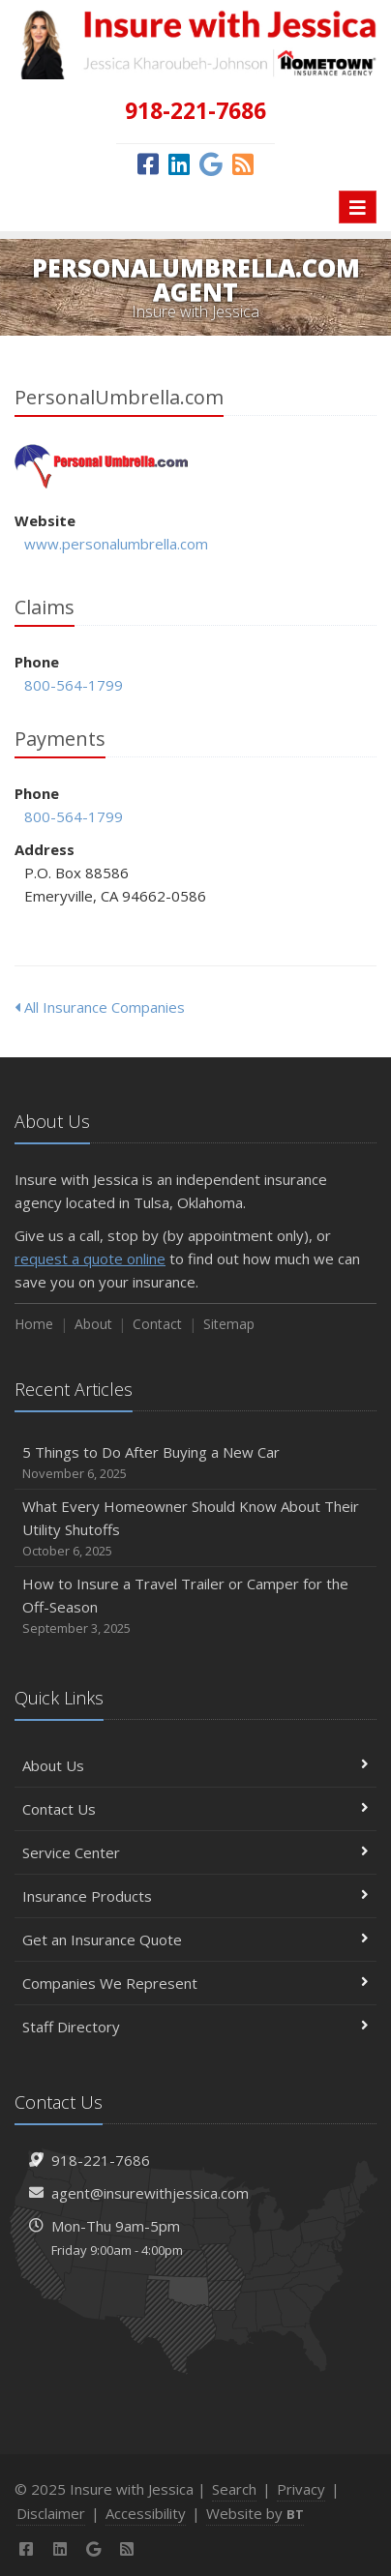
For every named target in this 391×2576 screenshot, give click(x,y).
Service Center (195, 1852)
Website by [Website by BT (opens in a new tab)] (255, 2513)
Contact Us (195, 1809)
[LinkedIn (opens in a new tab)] (179, 163)
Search (234, 2489)
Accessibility (145, 2513)
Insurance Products (195, 1896)
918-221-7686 (100, 2160)
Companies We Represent (195, 1983)
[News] (243, 163)
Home (34, 1324)
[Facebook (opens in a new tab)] (148, 163)
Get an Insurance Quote (195, 1939)
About (93, 1324)
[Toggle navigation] (357, 207)
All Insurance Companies (100, 1007)
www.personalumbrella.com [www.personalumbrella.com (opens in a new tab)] (116, 543)
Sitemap (229, 1324)
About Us (195, 1765)
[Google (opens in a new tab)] (211, 163)
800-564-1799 (73, 685)
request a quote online (90, 1258)
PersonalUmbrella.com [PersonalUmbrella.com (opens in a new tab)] (101, 466)
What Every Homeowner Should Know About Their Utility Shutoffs (195, 1528)
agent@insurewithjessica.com (150, 2193)
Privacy (301, 2489)
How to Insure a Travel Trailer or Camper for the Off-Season (195, 1606)
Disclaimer (50, 2513)
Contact (157, 1324)
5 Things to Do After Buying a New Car (195, 1463)
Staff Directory (195, 2026)
